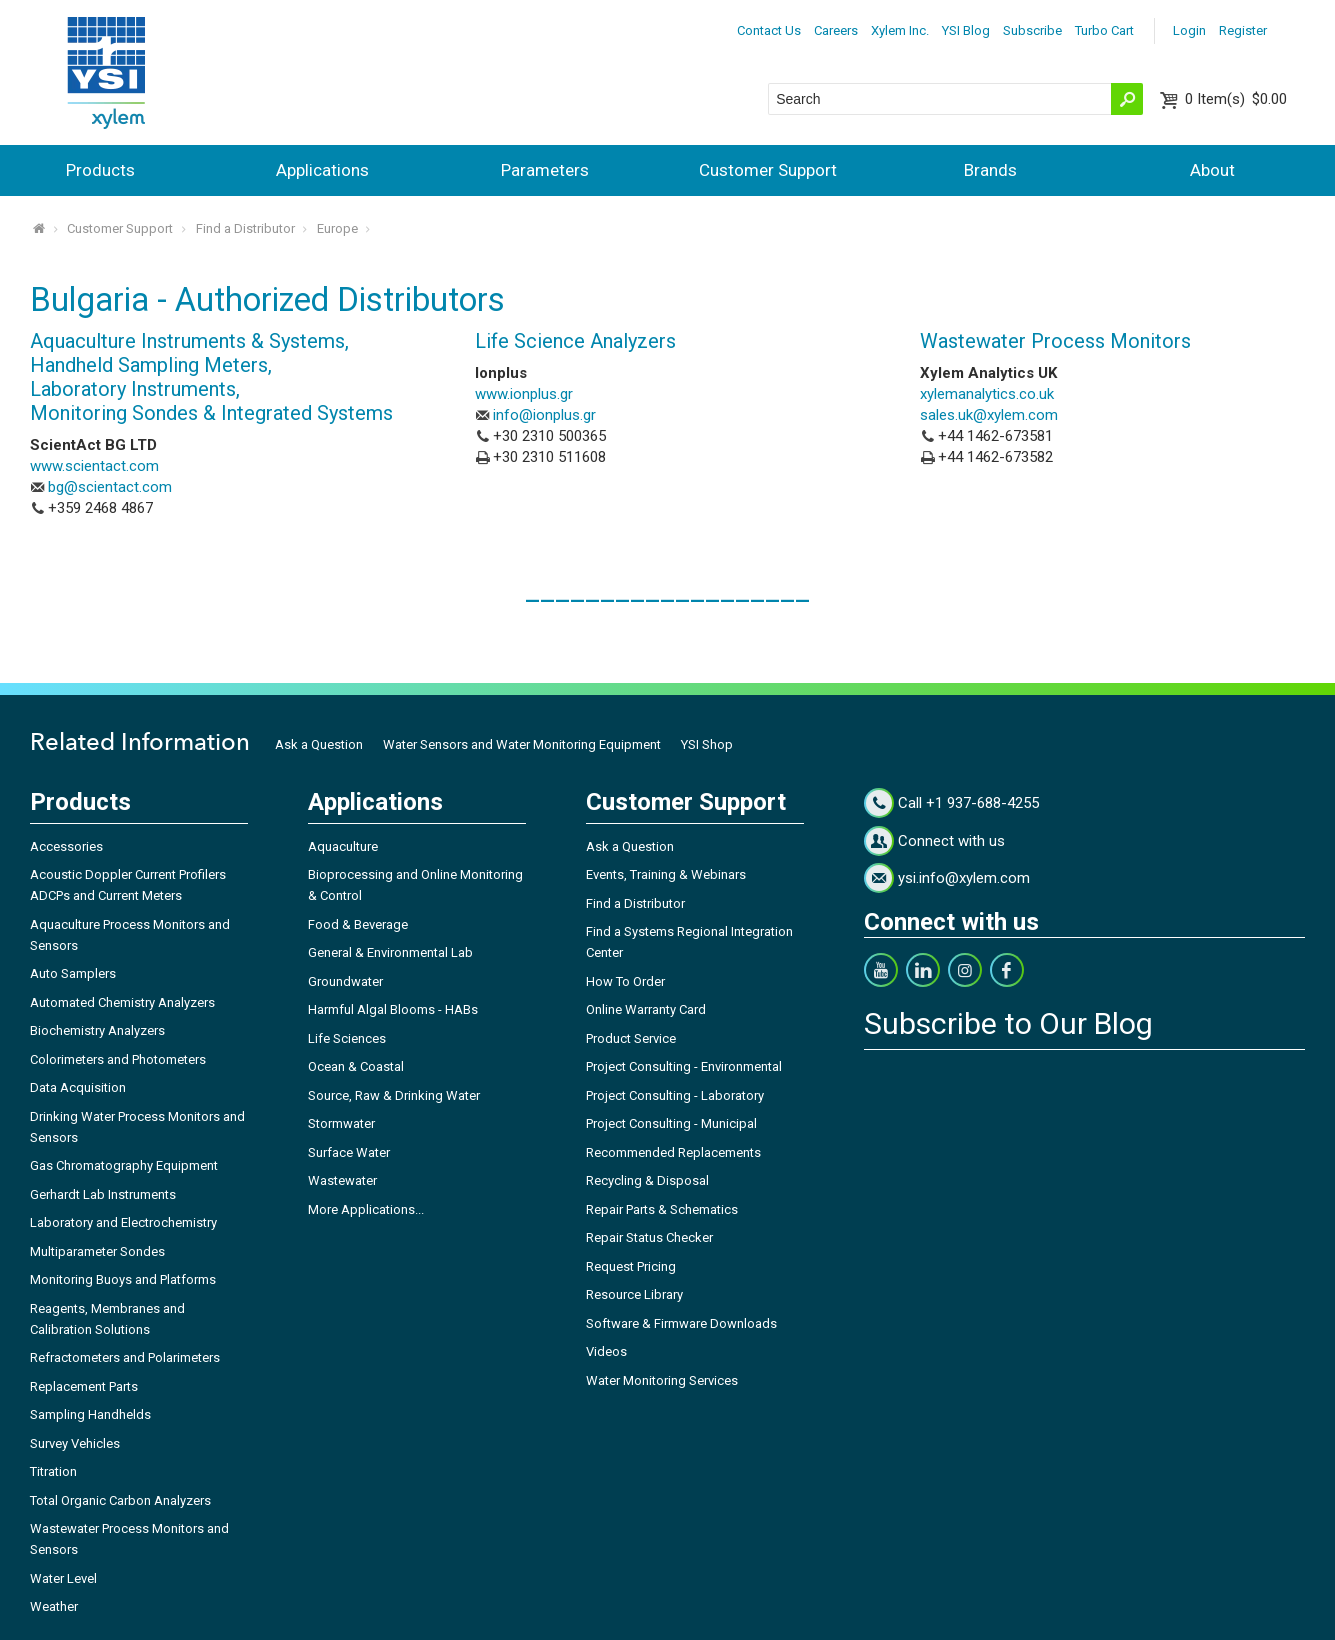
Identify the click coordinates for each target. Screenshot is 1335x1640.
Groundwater (345, 981)
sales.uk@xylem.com (989, 415)
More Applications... (366, 1209)
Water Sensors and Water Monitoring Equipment (522, 744)
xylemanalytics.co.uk (987, 394)
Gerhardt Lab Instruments (103, 1194)
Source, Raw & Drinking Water (394, 1095)
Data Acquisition (78, 1087)
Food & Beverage (358, 924)
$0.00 (1236, 99)
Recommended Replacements (673, 1152)
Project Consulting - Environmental (684, 1066)
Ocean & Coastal (356, 1066)
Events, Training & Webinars (666, 874)
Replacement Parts (84, 1386)
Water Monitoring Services (662, 1380)
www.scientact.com (94, 466)
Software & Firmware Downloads (681, 1323)
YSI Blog (966, 30)
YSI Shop (707, 744)
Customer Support (768, 170)
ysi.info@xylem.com (964, 878)
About (1212, 170)
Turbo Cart (1104, 30)
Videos (606, 1351)
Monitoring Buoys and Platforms (123, 1279)
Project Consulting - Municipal (671, 1123)
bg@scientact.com (110, 487)
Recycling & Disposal (647, 1180)
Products (100, 170)
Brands (990, 170)
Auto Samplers (73, 973)
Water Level (63, 1578)
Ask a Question (319, 744)
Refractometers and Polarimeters (125, 1357)
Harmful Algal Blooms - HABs (393, 1009)
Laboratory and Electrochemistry (123, 1222)
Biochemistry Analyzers (97, 1030)
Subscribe (1032, 30)
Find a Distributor (245, 228)
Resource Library (634, 1294)
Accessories (66, 846)
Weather (54, 1606)
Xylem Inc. (900, 30)
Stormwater (341, 1123)
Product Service (631, 1038)
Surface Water (349, 1152)
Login (1189, 30)
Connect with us (951, 841)
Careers (836, 30)
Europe (337, 228)
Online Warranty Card (646, 1009)
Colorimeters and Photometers (118, 1059)
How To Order (625, 981)
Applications (322, 170)
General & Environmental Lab (390, 952)
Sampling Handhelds (90, 1414)
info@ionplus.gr (544, 415)
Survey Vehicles (75, 1443)
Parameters (545, 170)
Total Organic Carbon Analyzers (120, 1500)
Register (1243, 30)
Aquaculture (343, 846)
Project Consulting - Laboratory (675, 1095)
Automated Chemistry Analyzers (122, 1002)
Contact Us (769, 30)
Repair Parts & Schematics (662, 1209)
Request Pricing (631, 1266)
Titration (53, 1471)
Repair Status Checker (649, 1237)
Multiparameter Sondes (97, 1251)
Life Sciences (347, 1038)
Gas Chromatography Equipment (124, 1165)
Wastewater (342, 1180)
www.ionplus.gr (524, 394)
